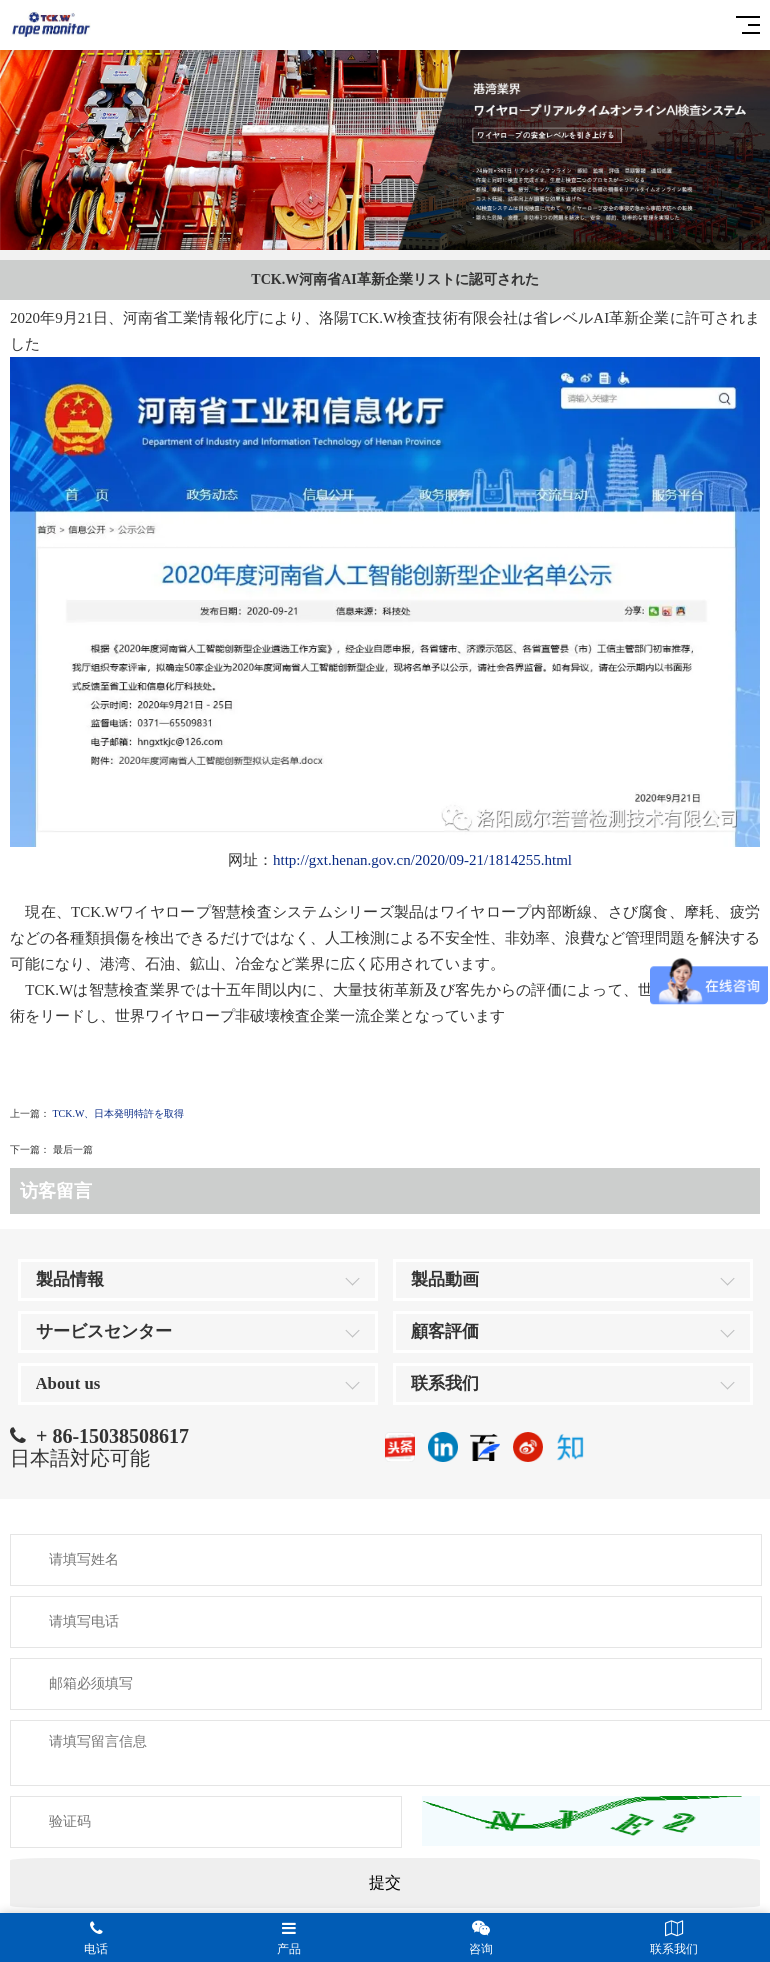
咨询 (481, 1938)
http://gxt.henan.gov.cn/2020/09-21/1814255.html (422, 860)
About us (68, 1383)
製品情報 (70, 1279)
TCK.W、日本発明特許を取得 (119, 1113)
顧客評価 (445, 1331)
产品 (289, 1938)
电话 (96, 1938)
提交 (385, 1882)
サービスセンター (104, 1331)
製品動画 (445, 1279)
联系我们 (445, 1383)
